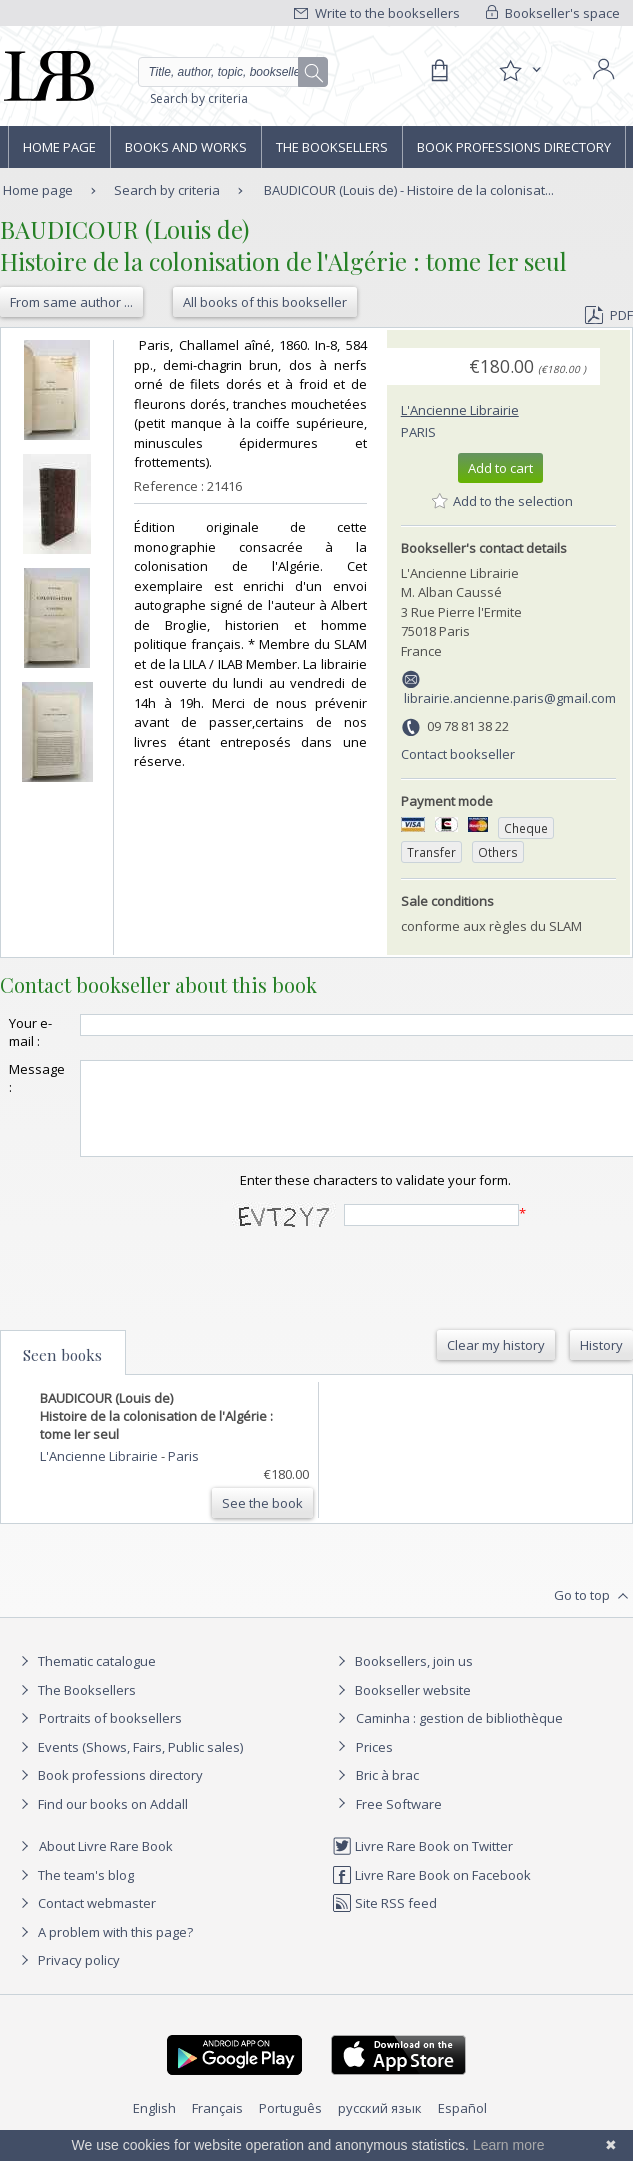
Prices (374, 1765)
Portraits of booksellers (110, 1736)
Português (290, 2126)
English (154, 2126)
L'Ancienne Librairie (460, 410)
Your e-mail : (30, 1032)
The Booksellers (332, 147)
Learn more (509, 2145)
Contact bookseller (458, 754)
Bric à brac (387, 1793)
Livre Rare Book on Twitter (422, 1864)
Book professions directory (514, 147)
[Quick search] (233, 72)
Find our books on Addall (101, 1822)
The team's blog (74, 1893)
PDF (609, 315)
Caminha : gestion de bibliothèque (459, 1736)
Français (217, 2126)
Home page (59, 147)
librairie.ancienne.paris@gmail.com (510, 698)
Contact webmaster (85, 1921)
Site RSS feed (384, 1921)
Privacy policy (67, 1978)
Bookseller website (401, 1708)
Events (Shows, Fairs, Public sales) (129, 1765)
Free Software (399, 1822)
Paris (418, 432)
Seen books (62, 1373)
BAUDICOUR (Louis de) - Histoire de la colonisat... (409, 190)
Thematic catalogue (85, 1679)
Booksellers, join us (402, 1679)
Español (462, 2126)
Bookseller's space (553, 13)
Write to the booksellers (377, 13)
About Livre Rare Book (106, 1864)
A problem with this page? (104, 1950)
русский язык (380, 2126)
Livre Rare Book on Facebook (431, 1893)
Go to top (593, 1614)
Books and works (186, 147)
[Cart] (439, 71)
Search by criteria (199, 98)
